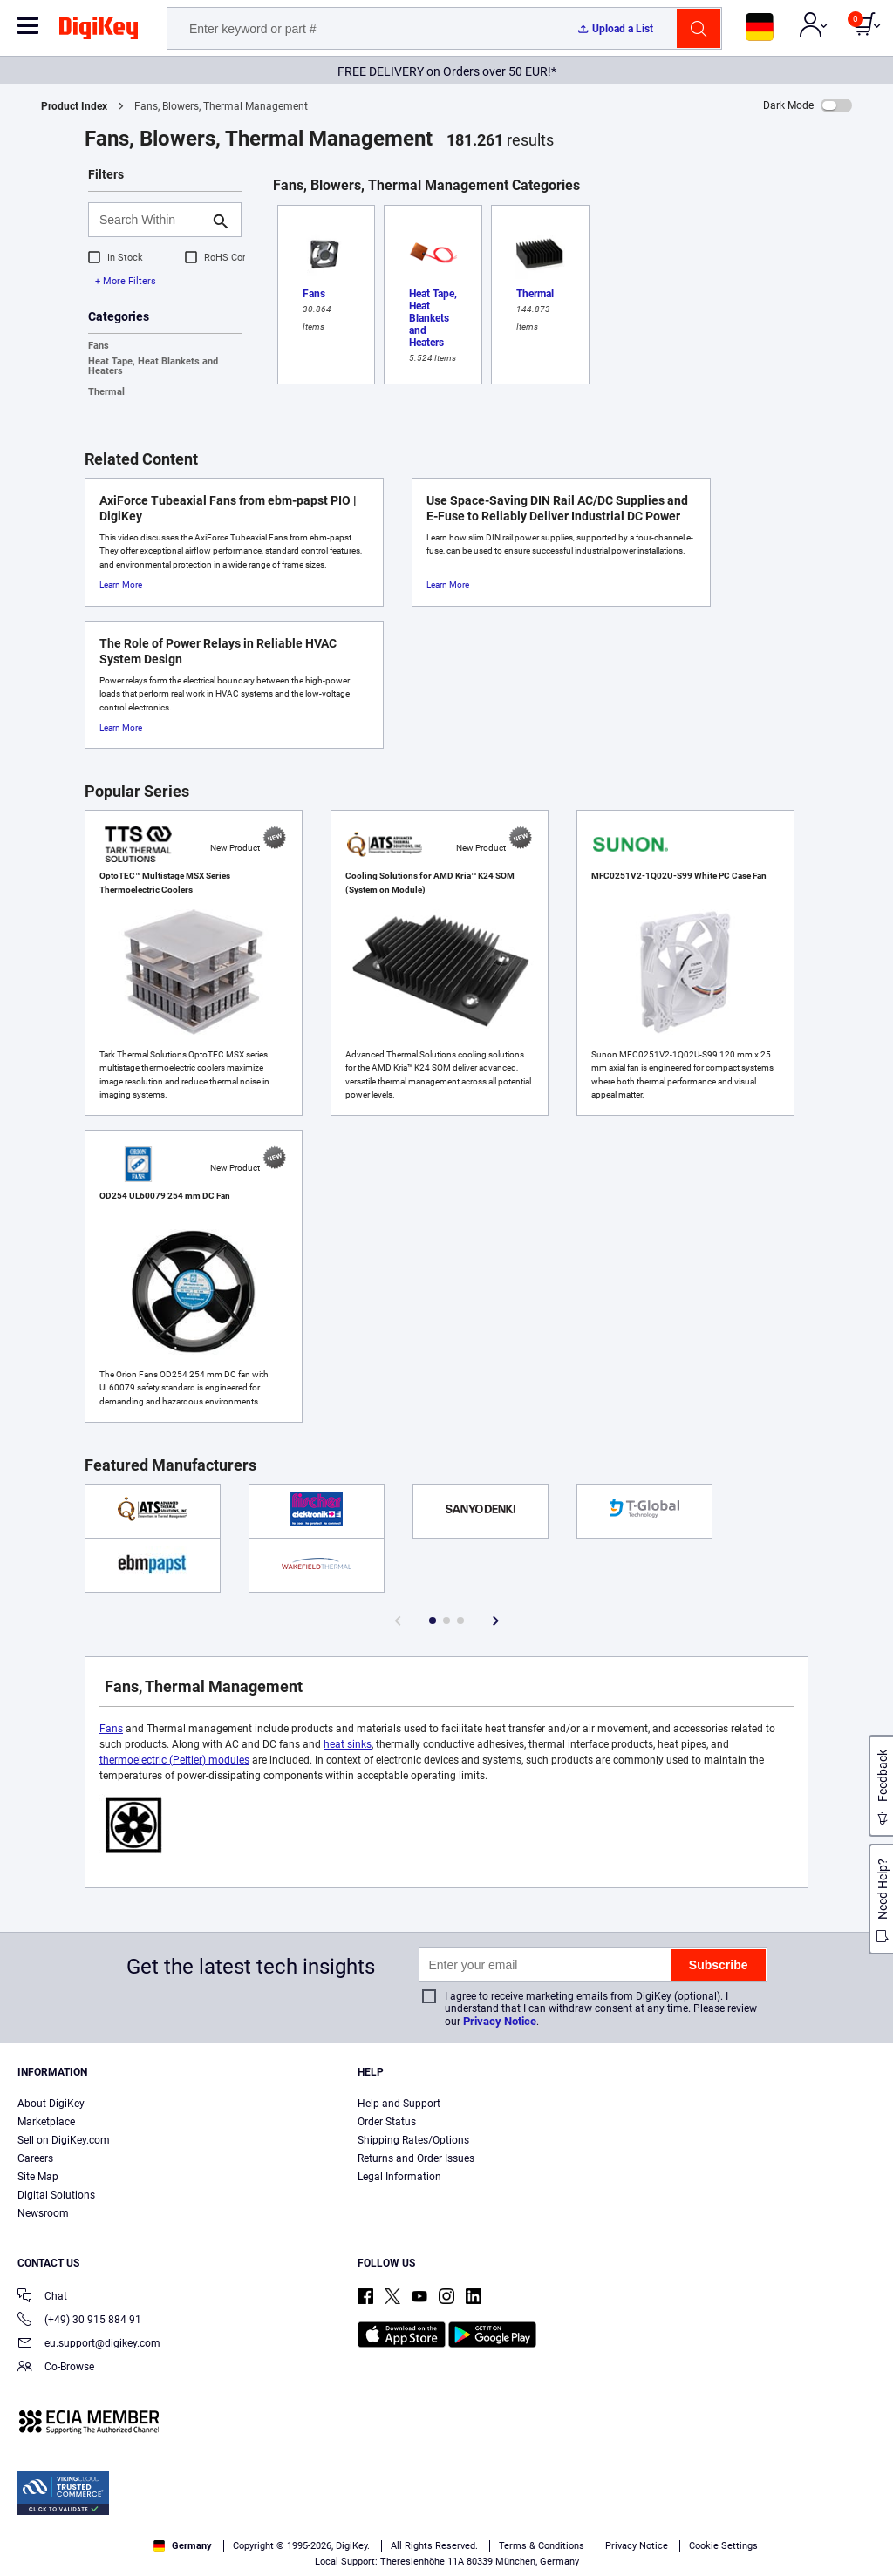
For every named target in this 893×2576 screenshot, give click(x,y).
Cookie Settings (723, 2546)
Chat (42, 2297)
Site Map (37, 2177)
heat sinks (348, 1744)
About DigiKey (51, 2103)
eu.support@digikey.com (88, 2344)
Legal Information (399, 2177)
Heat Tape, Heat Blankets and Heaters (153, 366)
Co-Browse (55, 2368)
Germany (182, 2546)
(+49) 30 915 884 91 (79, 2321)
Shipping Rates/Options (413, 2140)
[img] (98, 31)
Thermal (106, 392)
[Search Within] (150, 220)
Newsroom (43, 2213)
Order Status (387, 2122)
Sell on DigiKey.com (63, 2140)
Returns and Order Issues (416, 2158)
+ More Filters (125, 281)
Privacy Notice (499, 2021)
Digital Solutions (56, 2195)
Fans (98, 345)
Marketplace (46, 2122)
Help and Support (399, 2103)
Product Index (74, 106)
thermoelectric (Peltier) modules (174, 1760)
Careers (35, 2158)
